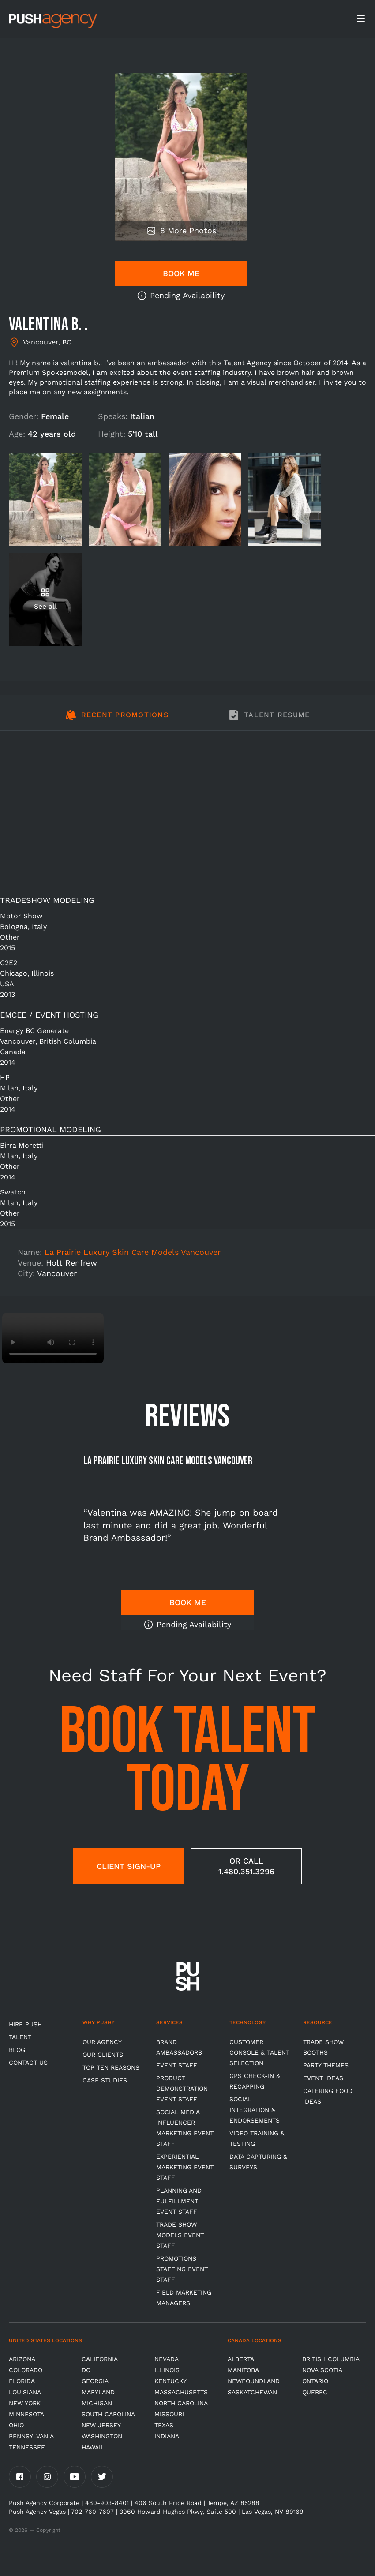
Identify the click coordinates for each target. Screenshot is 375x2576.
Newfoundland (254, 2381)
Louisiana (25, 2392)
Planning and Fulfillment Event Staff (179, 2201)
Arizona (22, 2359)
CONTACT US (28, 2062)
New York (25, 2403)
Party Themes (326, 2065)
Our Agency (102, 2041)
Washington (102, 2436)
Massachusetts (181, 2392)
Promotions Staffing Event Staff (182, 2269)
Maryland (98, 2392)
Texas (163, 2425)
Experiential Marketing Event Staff (185, 2167)
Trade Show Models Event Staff (180, 2235)
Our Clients (102, 2054)
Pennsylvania (31, 2436)
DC (86, 2370)
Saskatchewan (252, 2392)
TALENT (20, 2037)
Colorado (25, 2370)
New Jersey (101, 2425)
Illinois (167, 2370)
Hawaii (92, 2447)
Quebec (314, 2392)
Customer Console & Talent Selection (259, 2052)
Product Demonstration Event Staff (182, 2088)
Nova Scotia (322, 2370)
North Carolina (181, 2403)
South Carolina (108, 2414)
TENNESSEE (27, 2447)
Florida (22, 2381)
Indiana (166, 2436)
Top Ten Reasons (110, 2067)
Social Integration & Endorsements (254, 2110)
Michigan (97, 2403)
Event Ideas (323, 2078)
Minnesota (26, 2414)
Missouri (169, 2414)
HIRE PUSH (25, 2024)
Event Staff (176, 2065)
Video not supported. (53, 1338)
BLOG (17, 2049)
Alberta (241, 2359)
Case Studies (104, 2080)
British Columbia (331, 2359)
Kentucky (170, 2381)
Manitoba (243, 2370)
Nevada (166, 2359)
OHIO (16, 2425)
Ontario (315, 2381)
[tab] (117, 719)
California (100, 2359)
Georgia (95, 2381)
